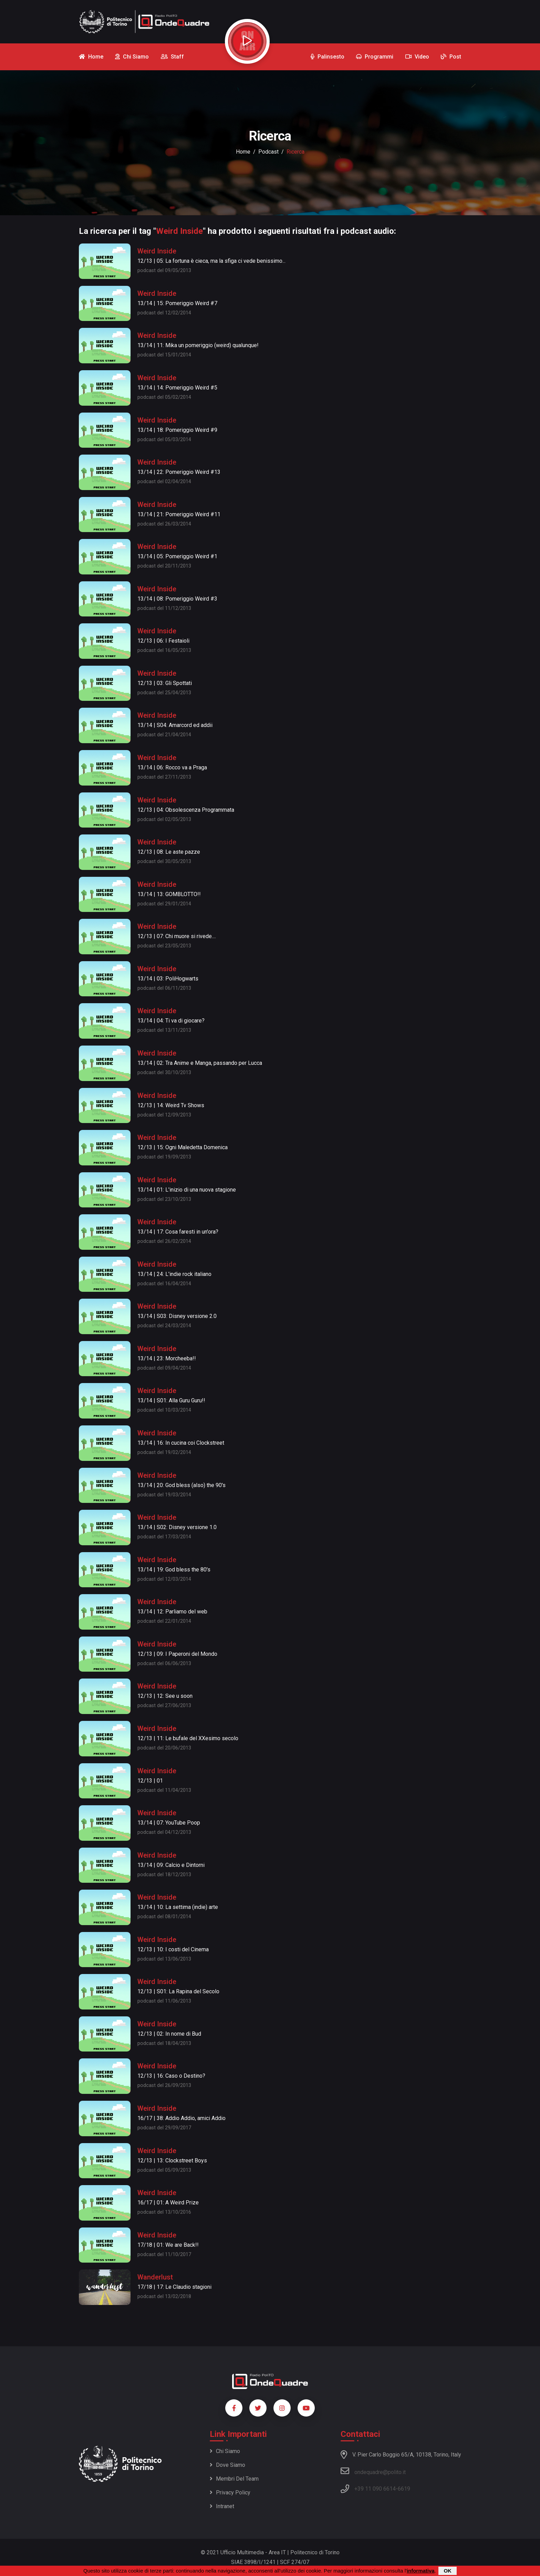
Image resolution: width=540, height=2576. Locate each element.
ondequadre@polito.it (373, 2470)
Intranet (222, 2506)
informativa (421, 2571)
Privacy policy (230, 2492)
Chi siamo (225, 2451)
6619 (404, 2488)
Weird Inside (156, 251)
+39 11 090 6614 (375, 2488)
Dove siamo (227, 2465)
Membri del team (234, 2478)
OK (447, 2571)
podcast (268, 151)
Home (243, 151)
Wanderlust (155, 2277)
